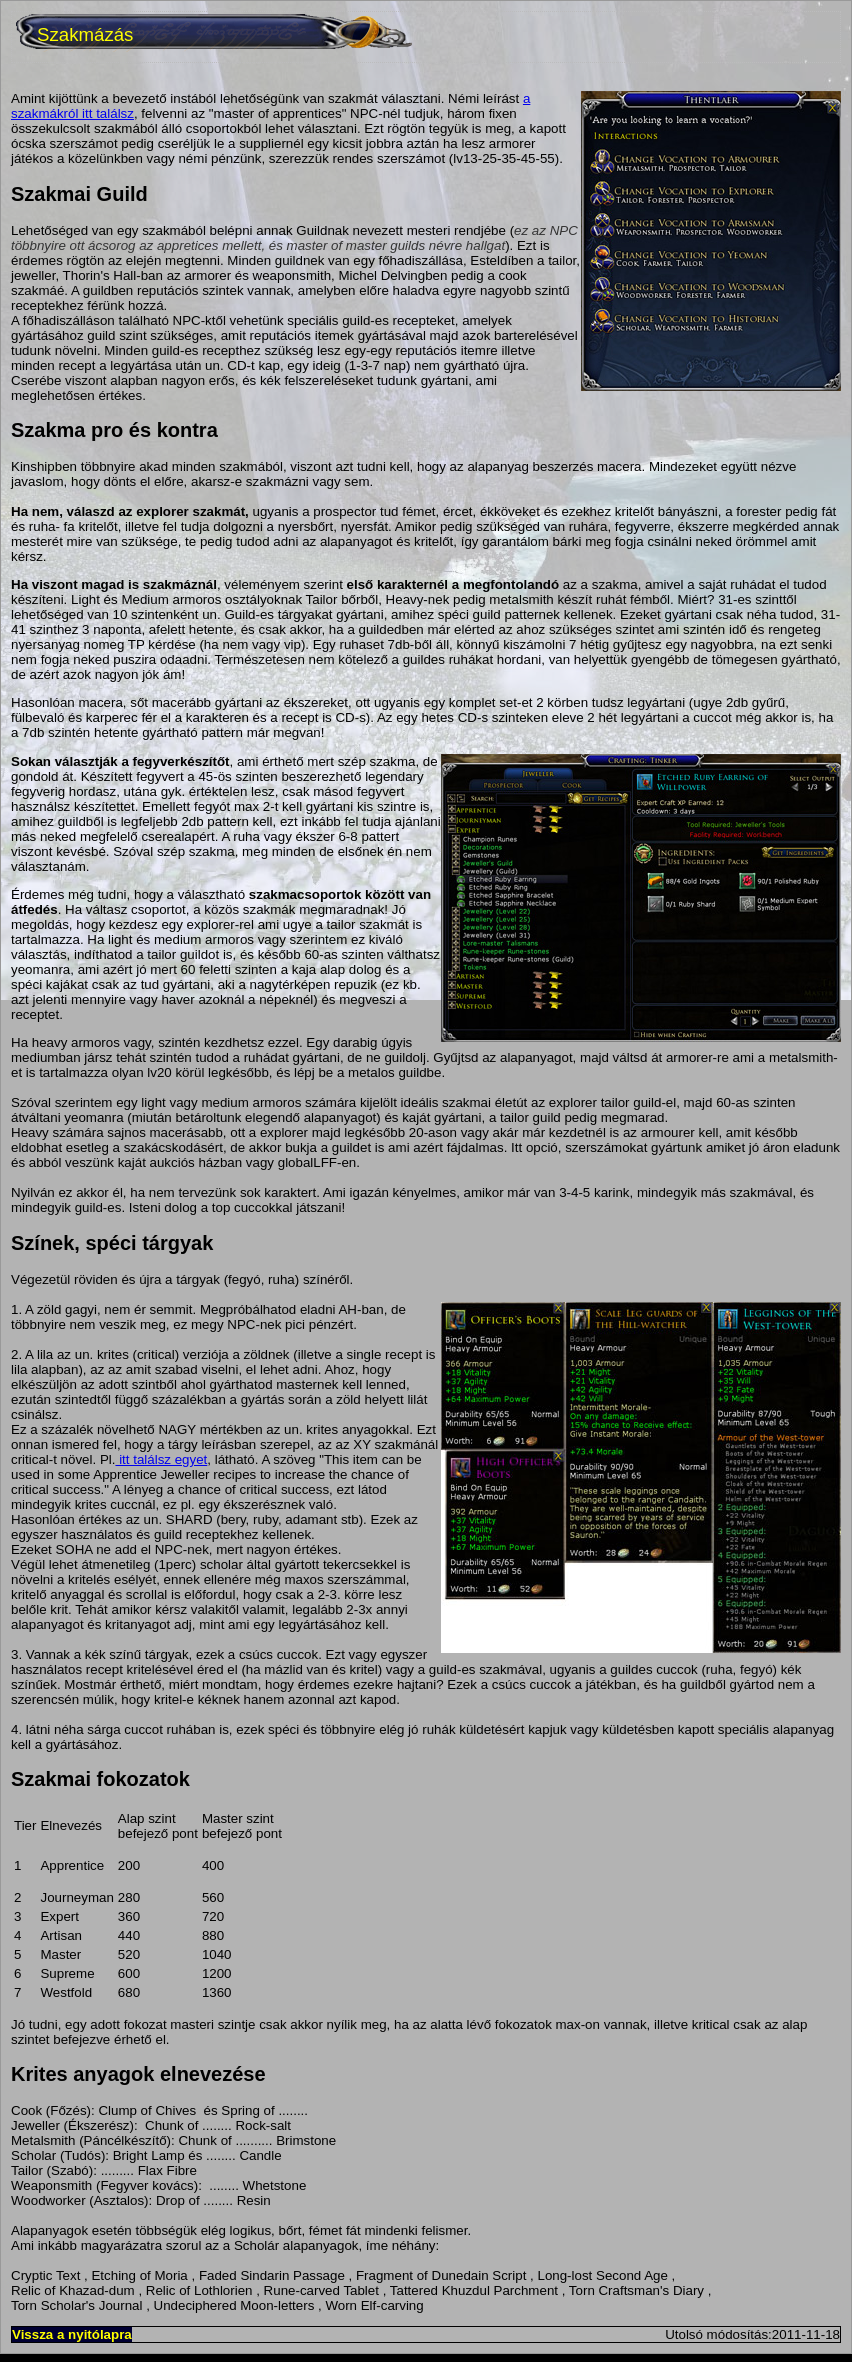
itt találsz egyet (161, 1459)
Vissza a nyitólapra (72, 2334)
